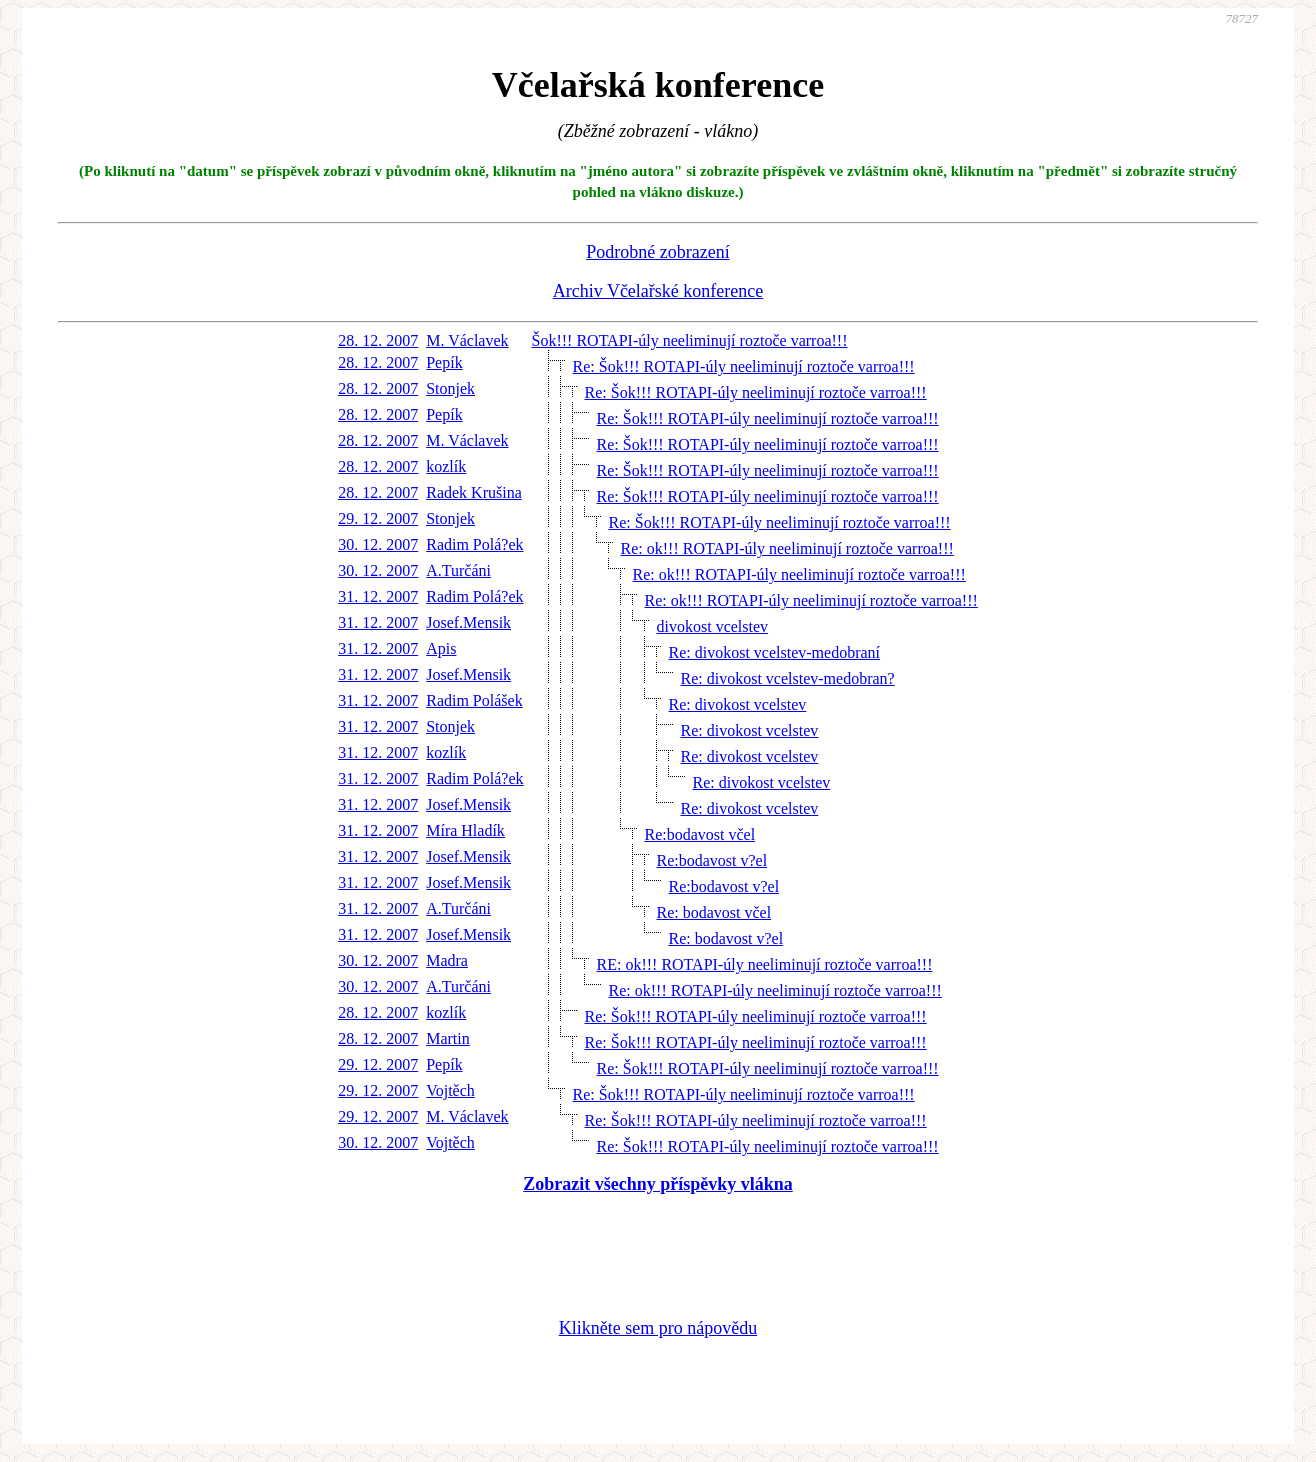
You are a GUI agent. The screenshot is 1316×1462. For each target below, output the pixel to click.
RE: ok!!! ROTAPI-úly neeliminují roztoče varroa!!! (765, 964)
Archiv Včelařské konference (658, 291)
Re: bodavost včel (714, 912)
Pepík (444, 362)
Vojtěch (450, 1090)
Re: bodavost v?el (726, 938)
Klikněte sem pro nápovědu (658, 1328)
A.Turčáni (458, 570)
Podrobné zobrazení (657, 252)
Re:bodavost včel (700, 834)
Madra (447, 960)
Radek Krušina (474, 492)
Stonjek (450, 388)
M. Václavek (467, 340)
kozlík (446, 466)
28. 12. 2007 (378, 340)
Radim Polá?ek (474, 544)
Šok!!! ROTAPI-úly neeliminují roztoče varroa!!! (690, 340)
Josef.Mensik (468, 622)
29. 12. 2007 (378, 518)
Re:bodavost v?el (712, 860)
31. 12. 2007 (378, 596)
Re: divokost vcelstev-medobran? (788, 678)
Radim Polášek (474, 700)
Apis (441, 648)
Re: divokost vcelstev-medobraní (775, 652)
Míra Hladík (465, 830)
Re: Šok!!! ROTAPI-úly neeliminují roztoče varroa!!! (744, 366)
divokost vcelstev (713, 626)
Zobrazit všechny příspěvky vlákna (658, 1184)
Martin (448, 1038)
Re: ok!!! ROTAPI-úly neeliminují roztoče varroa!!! (787, 548)
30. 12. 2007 (378, 544)
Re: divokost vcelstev (738, 704)
